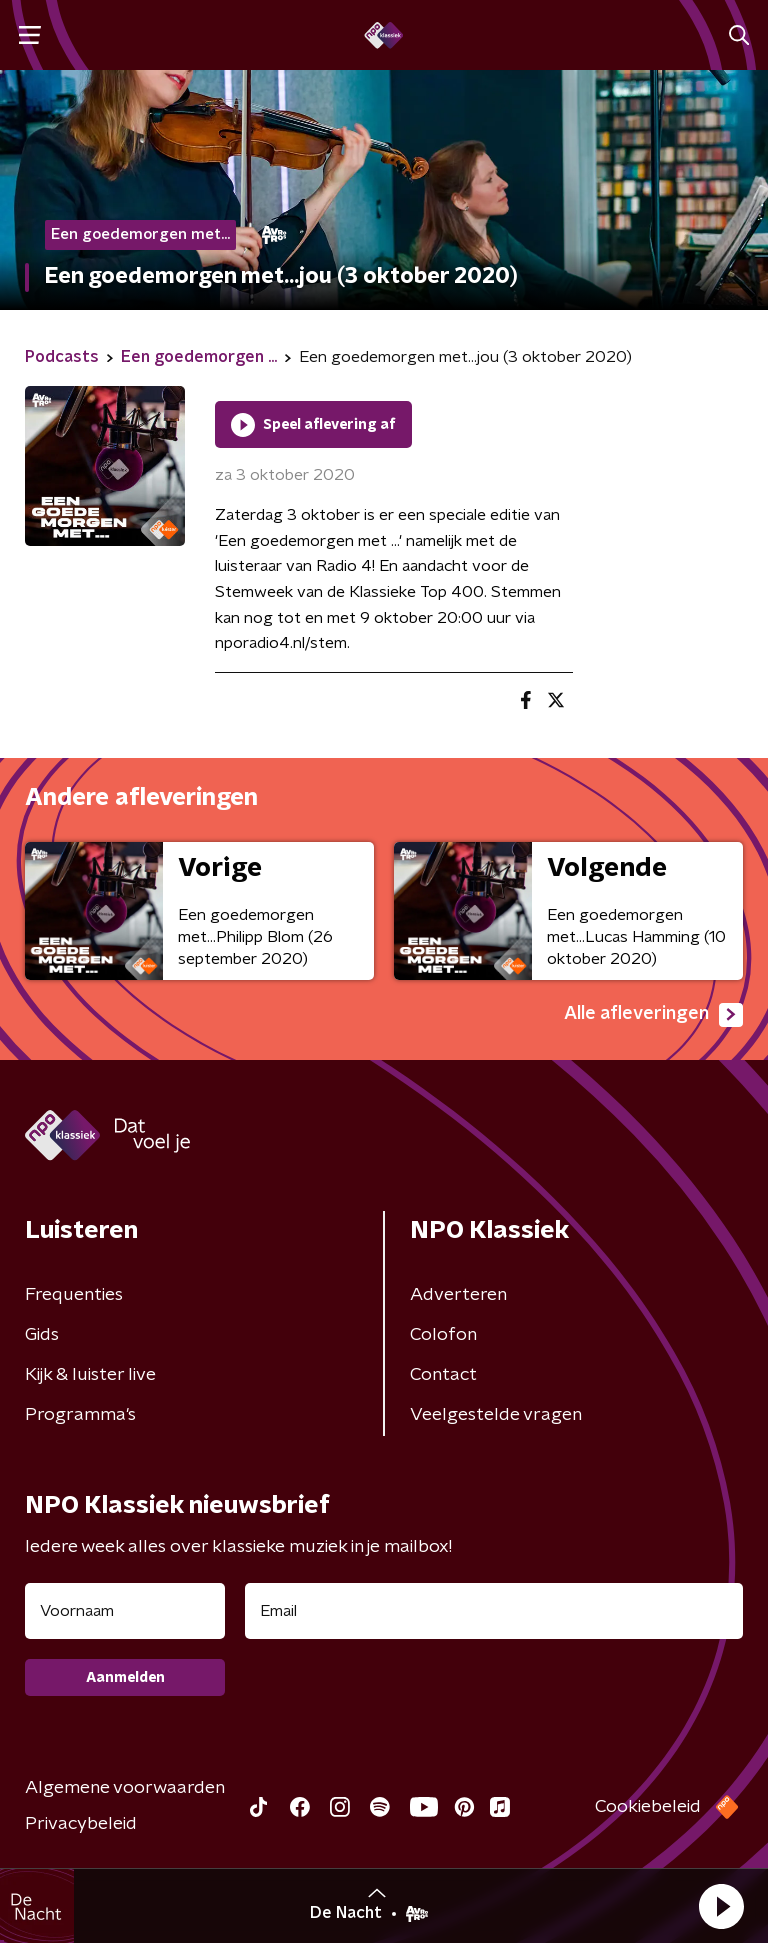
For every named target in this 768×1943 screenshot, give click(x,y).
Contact (443, 1375)
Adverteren (458, 1295)
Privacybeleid (81, 1824)
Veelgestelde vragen (496, 1415)
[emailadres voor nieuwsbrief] (494, 1611)
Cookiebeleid (648, 1807)
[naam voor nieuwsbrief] (125, 1611)
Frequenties (74, 1295)
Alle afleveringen (653, 1015)
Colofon (443, 1335)
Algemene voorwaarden (125, 1788)
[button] (721, 1906)
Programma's (80, 1415)
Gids (42, 1335)
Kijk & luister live (90, 1375)
